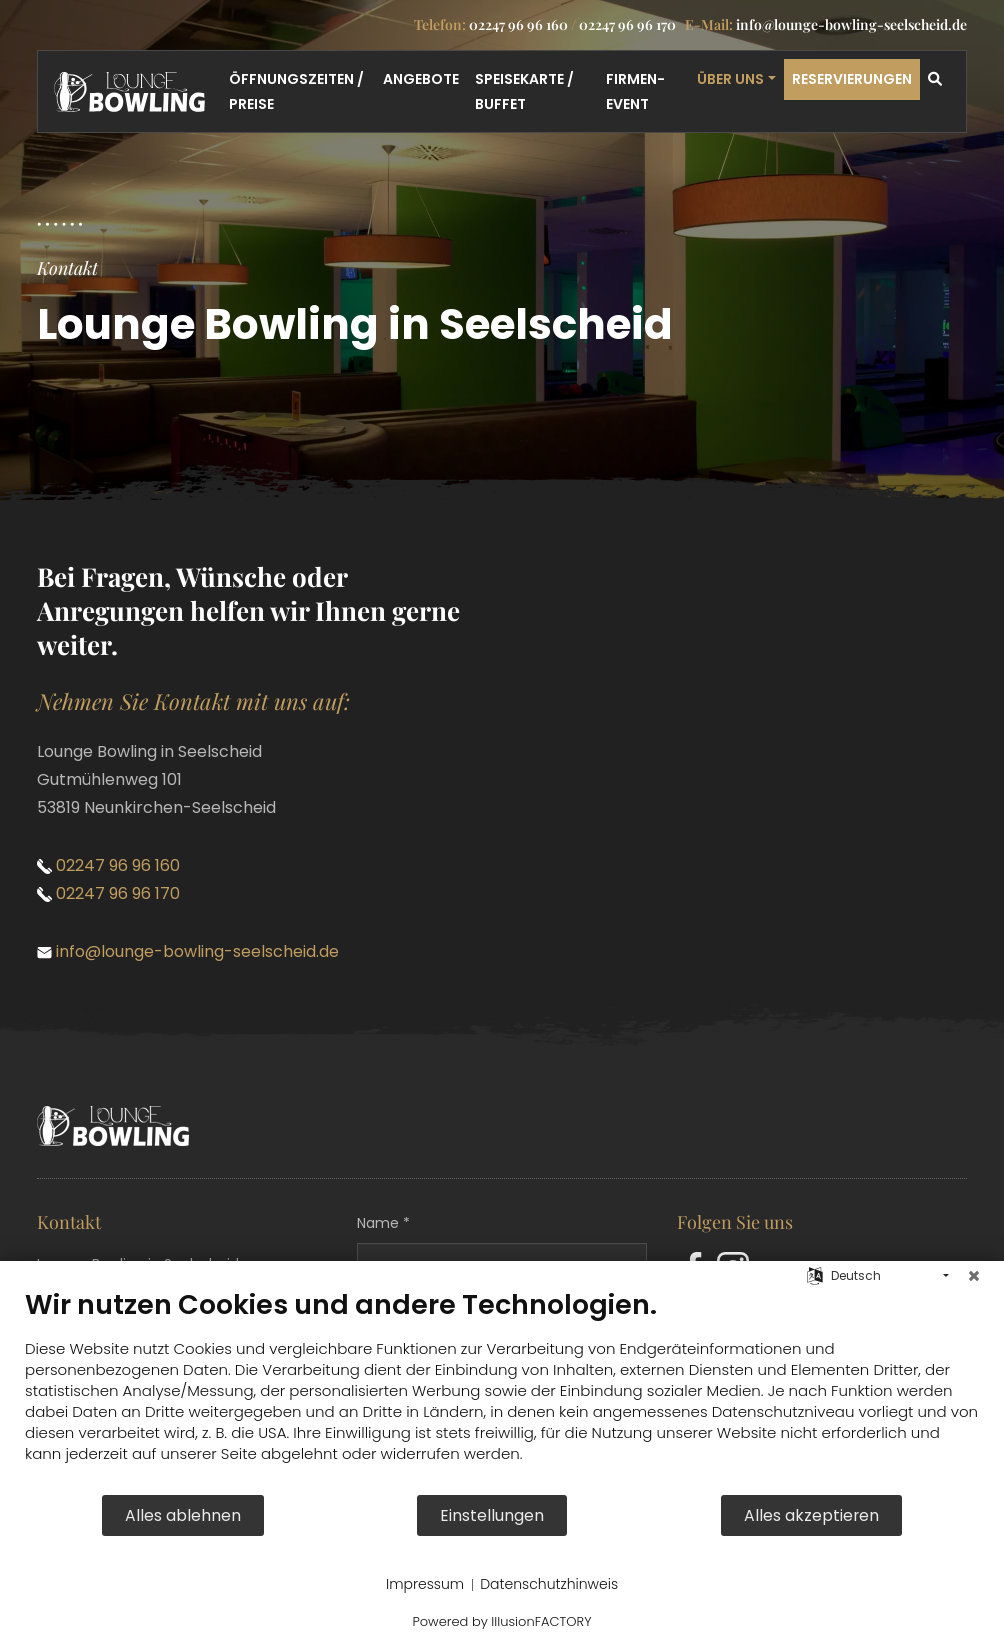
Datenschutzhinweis (549, 1584)
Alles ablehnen (183, 1515)
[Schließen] (974, 1276)
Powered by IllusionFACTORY (501, 1621)
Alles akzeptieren (811, 1515)
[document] (502, 1390)
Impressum (425, 1584)
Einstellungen (492, 1515)
